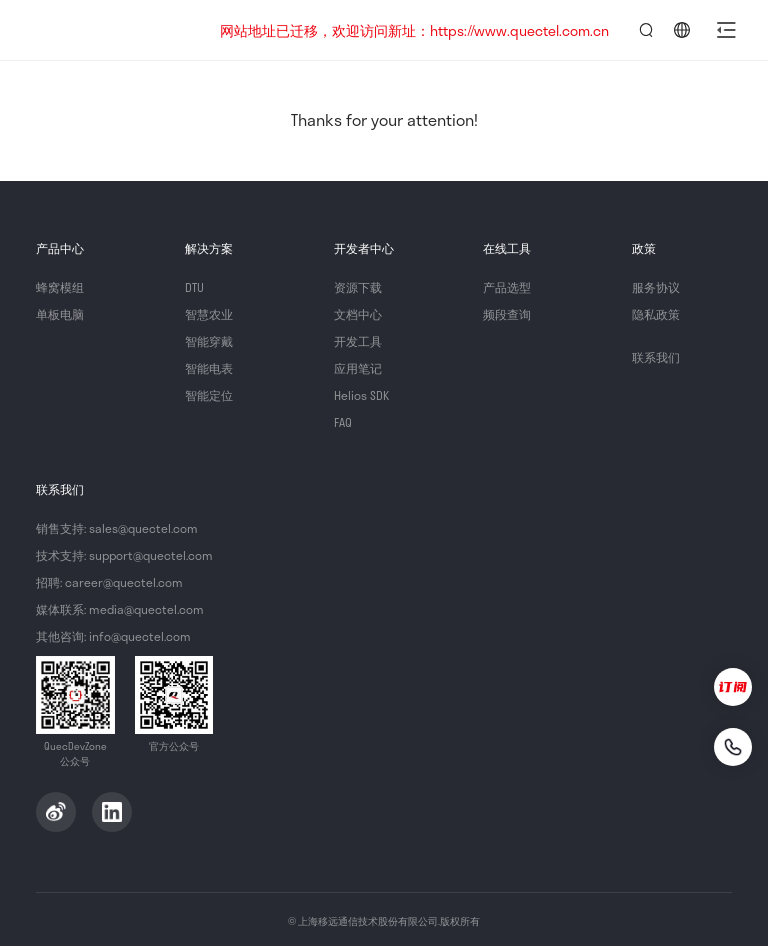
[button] (726, 30)
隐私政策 (656, 314)
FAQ (343, 422)
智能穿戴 (209, 341)
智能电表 (209, 368)
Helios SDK (361, 395)
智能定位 (209, 395)
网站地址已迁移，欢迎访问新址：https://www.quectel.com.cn (414, 30)
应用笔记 (358, 368)
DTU (194, 287)
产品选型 (507, 287)
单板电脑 (60, 314)
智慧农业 (209, 314)
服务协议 (656, 287)
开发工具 (358, 341)
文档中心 (358, 314)
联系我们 (656, 357)
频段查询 (507, 314)
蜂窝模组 (60, 287)
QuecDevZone (112, 30)
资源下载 (358, 287)
